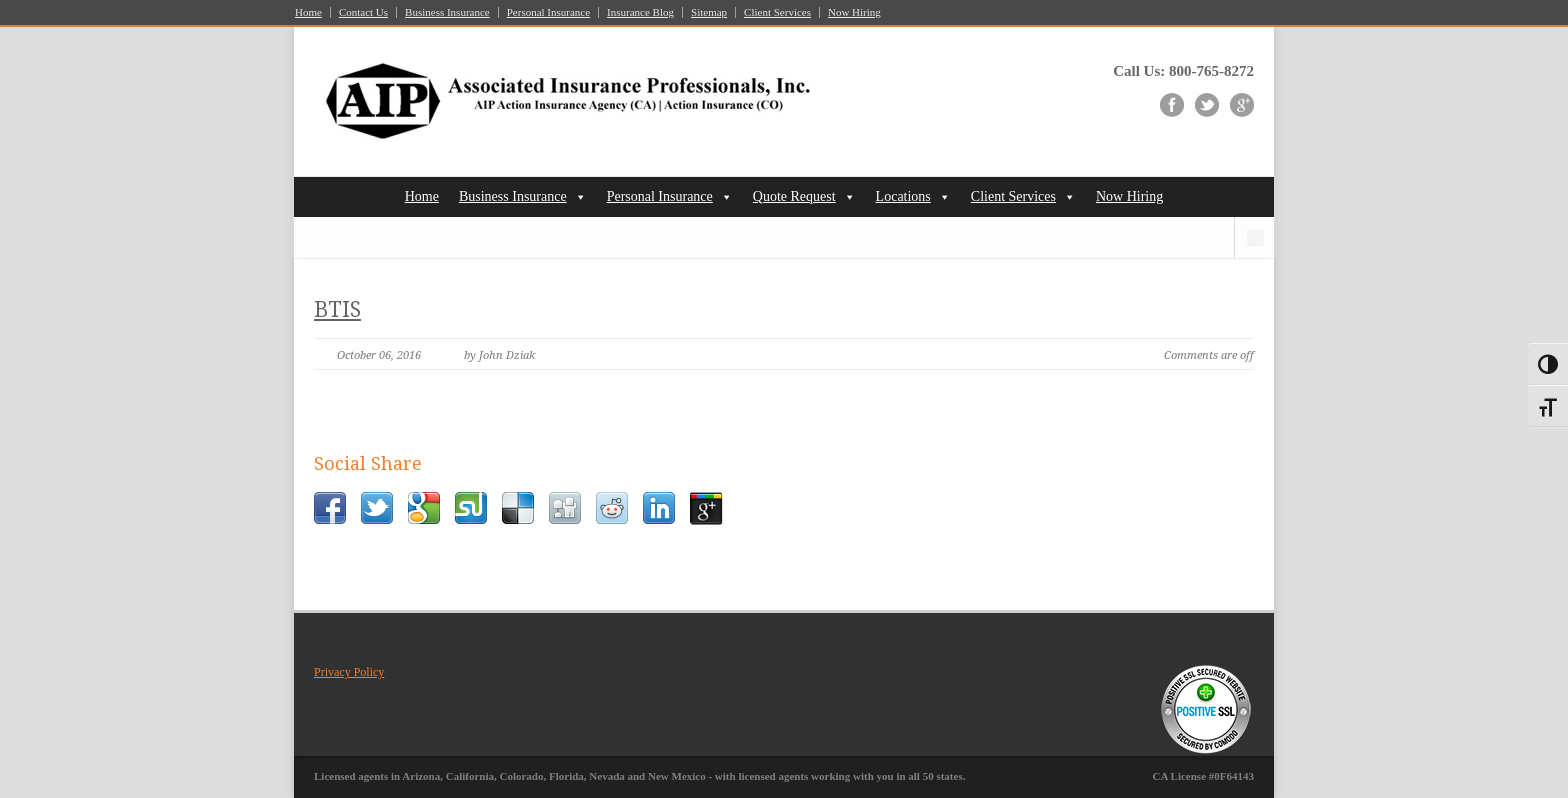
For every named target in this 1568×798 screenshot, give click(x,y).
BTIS (337, 309)
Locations (903, 196)
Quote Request (794, 196)
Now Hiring (854, 12)
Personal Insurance (548, 12)
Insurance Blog (640, 12)
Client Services (777, 12)
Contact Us (363, 12)
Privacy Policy (349, 672)
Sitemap (709, 12)
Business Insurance (447, 12)
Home (308, 12)
